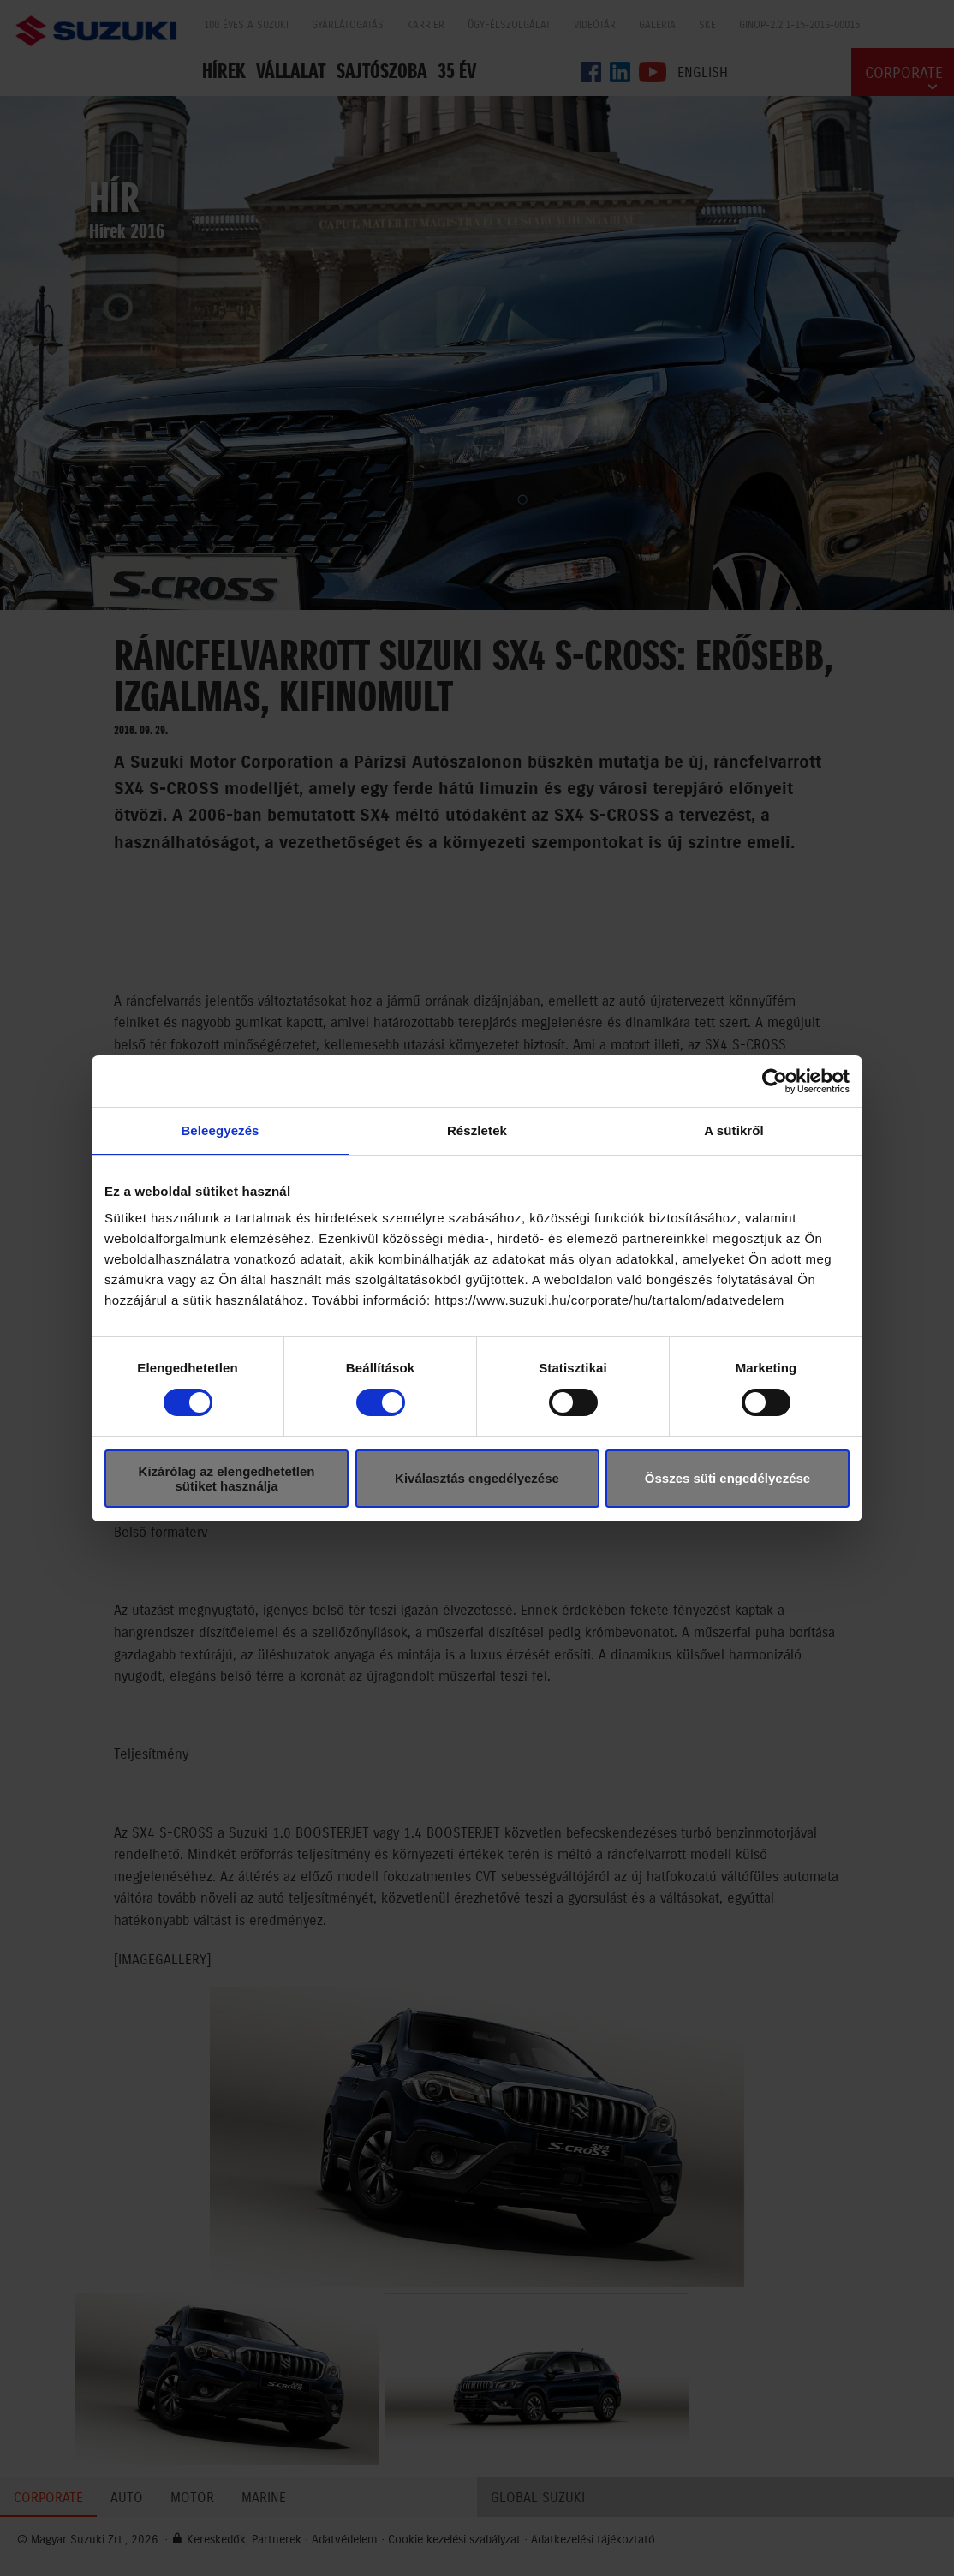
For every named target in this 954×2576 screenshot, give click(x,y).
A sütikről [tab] (734, 1130)
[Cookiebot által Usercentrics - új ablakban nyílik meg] (775, 1081)
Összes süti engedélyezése (727, 1478)
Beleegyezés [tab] (220, 1130)
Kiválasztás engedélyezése (477, 1478)
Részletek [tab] (477, 1130)
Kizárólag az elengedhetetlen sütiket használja (227, 1478)
